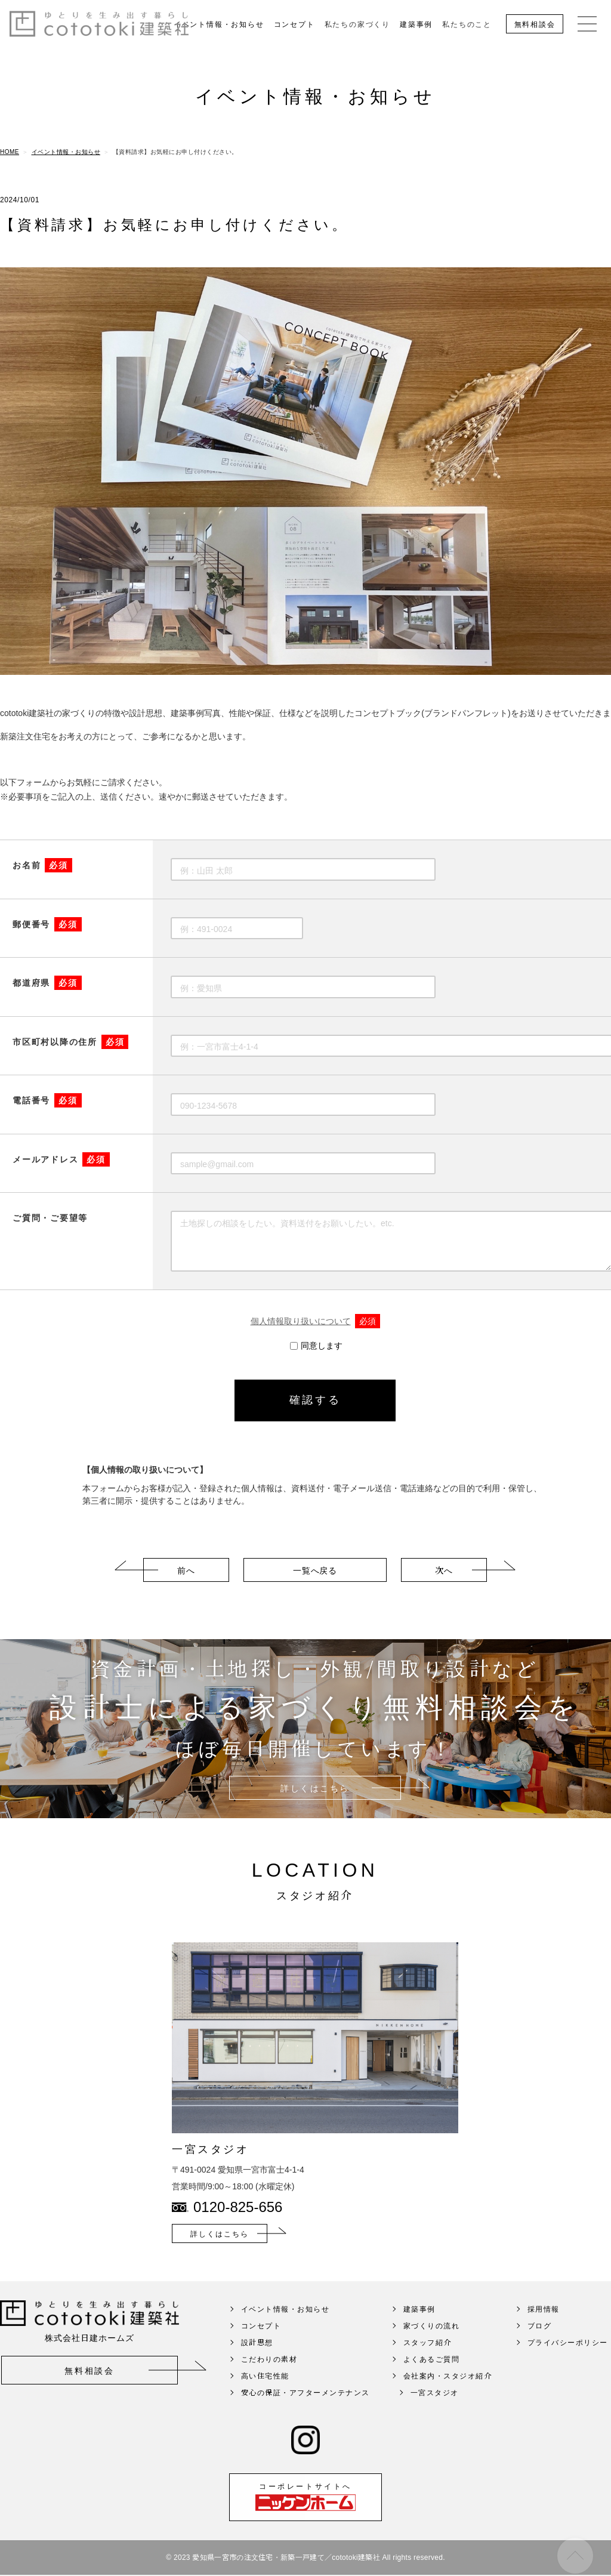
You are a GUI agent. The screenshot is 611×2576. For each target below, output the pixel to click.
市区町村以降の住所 (70, 1042)
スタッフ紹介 (427, 2359)
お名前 (42, 866)
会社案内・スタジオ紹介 (447, 2392)
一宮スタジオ (435, 2409)
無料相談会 (535, 23)
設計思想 (257, 2359)
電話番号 (47, 1101)
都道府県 (47, 983)
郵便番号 (47, 925)
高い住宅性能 (265, 2392)
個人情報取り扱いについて (315, 1322)
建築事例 (416, 23)
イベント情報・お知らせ (219, 23)
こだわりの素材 (269, 2376)
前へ (186, 1587)
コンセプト (294, 23)
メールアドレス (61, 1160)
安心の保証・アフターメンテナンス (305, 2409)
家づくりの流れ (431, 2342)
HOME (9, 152)
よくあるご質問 (431, 2376)
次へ (443, 1587)
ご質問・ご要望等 (50, 1218)
